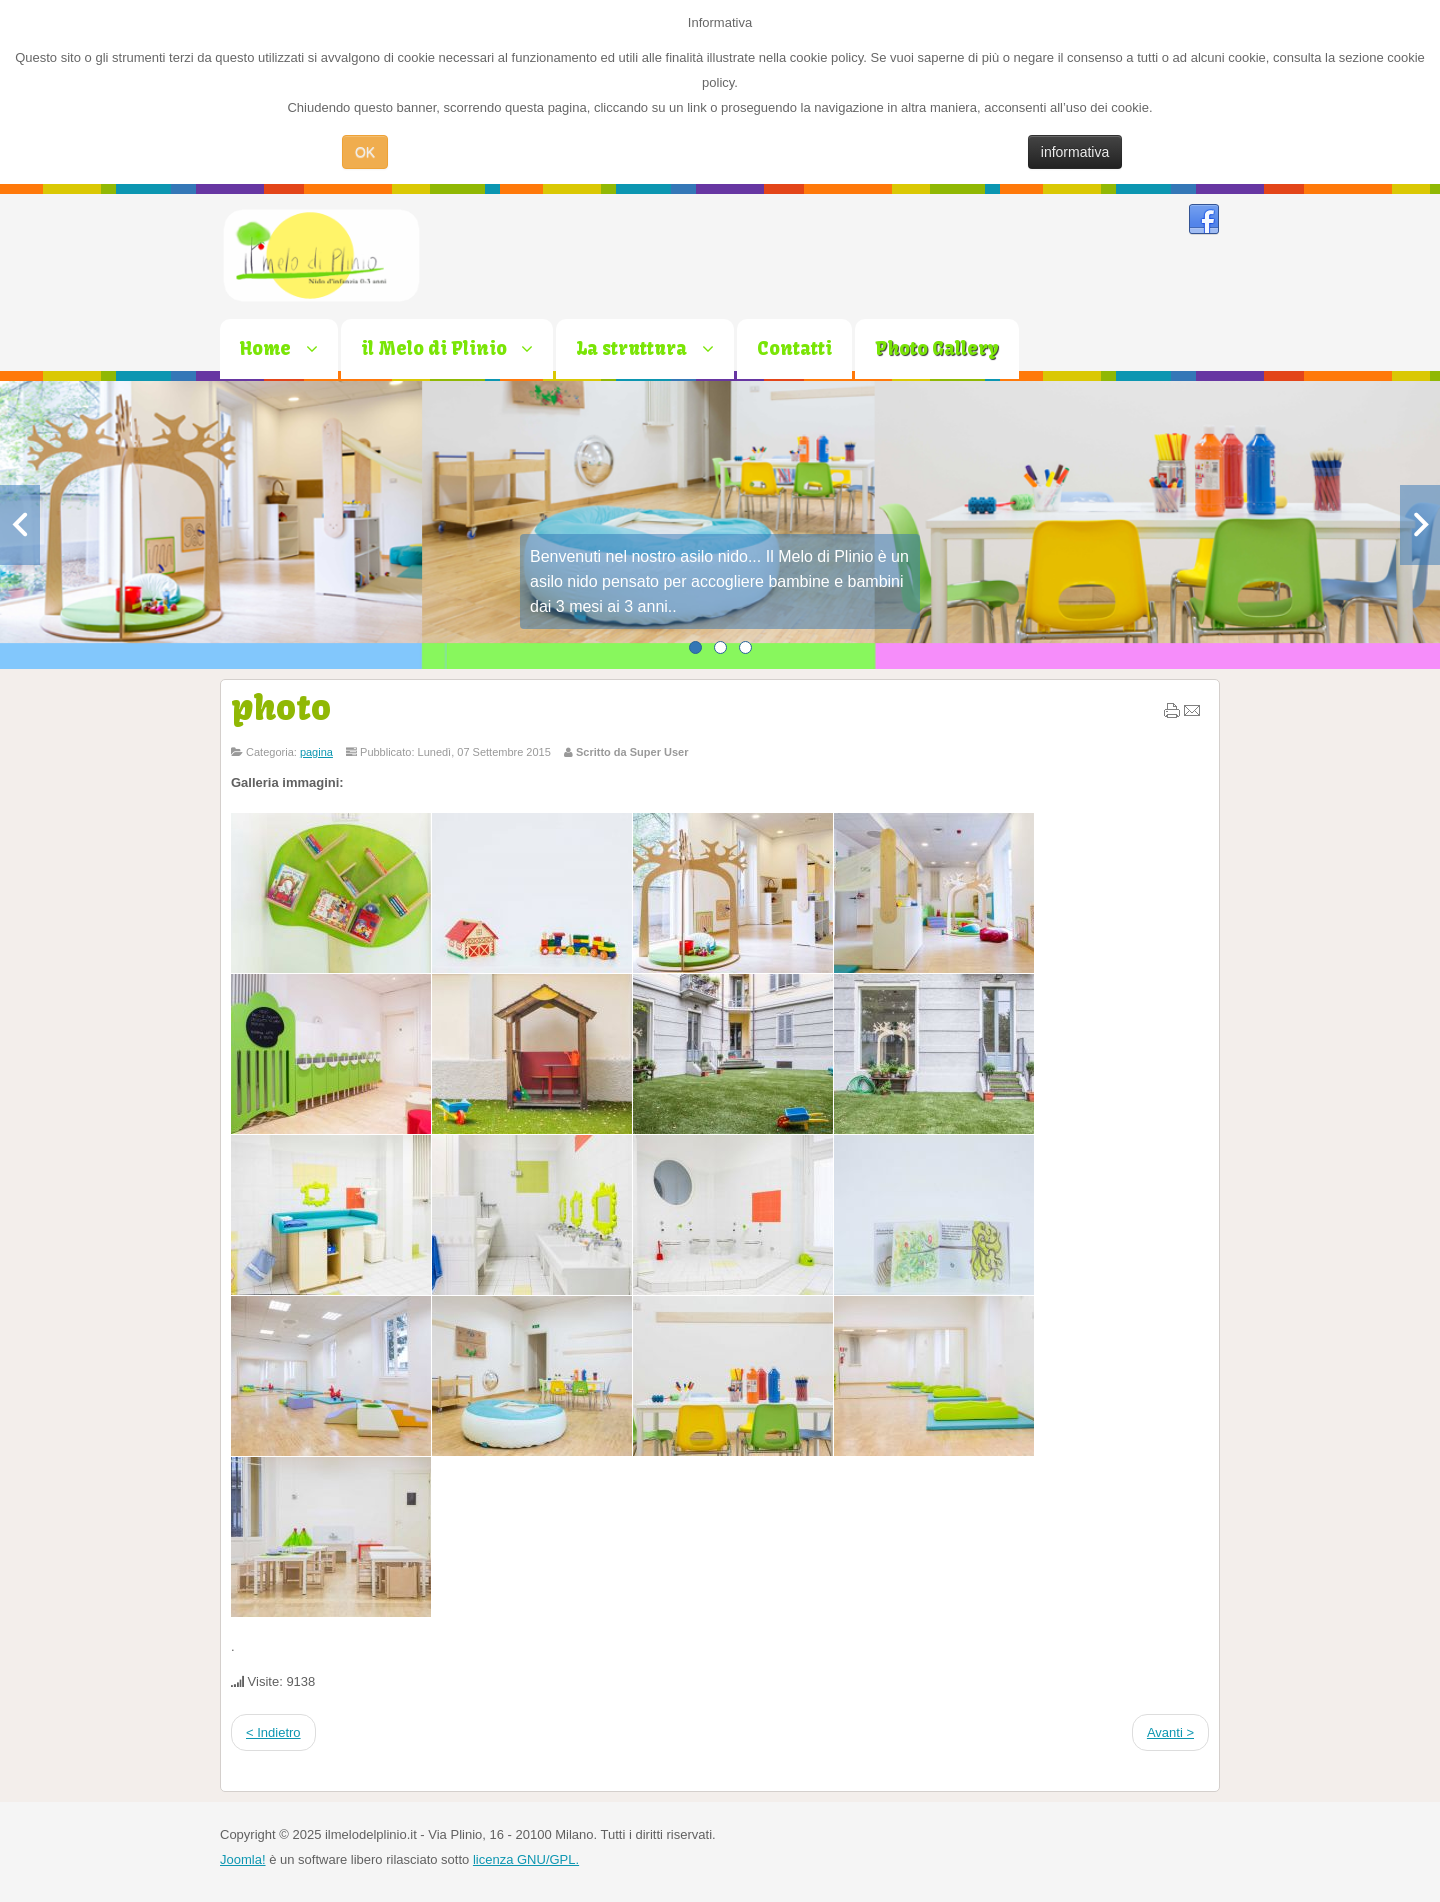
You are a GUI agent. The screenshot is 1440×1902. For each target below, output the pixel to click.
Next (1420, 525)
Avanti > (1170, 1732)
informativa (1075, 152)
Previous (20, 525)
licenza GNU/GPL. (526, 1859)
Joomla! (243, 1859)
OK (365, 152)
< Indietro (273, 1732)
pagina (316, 752)
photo (281, 707)
